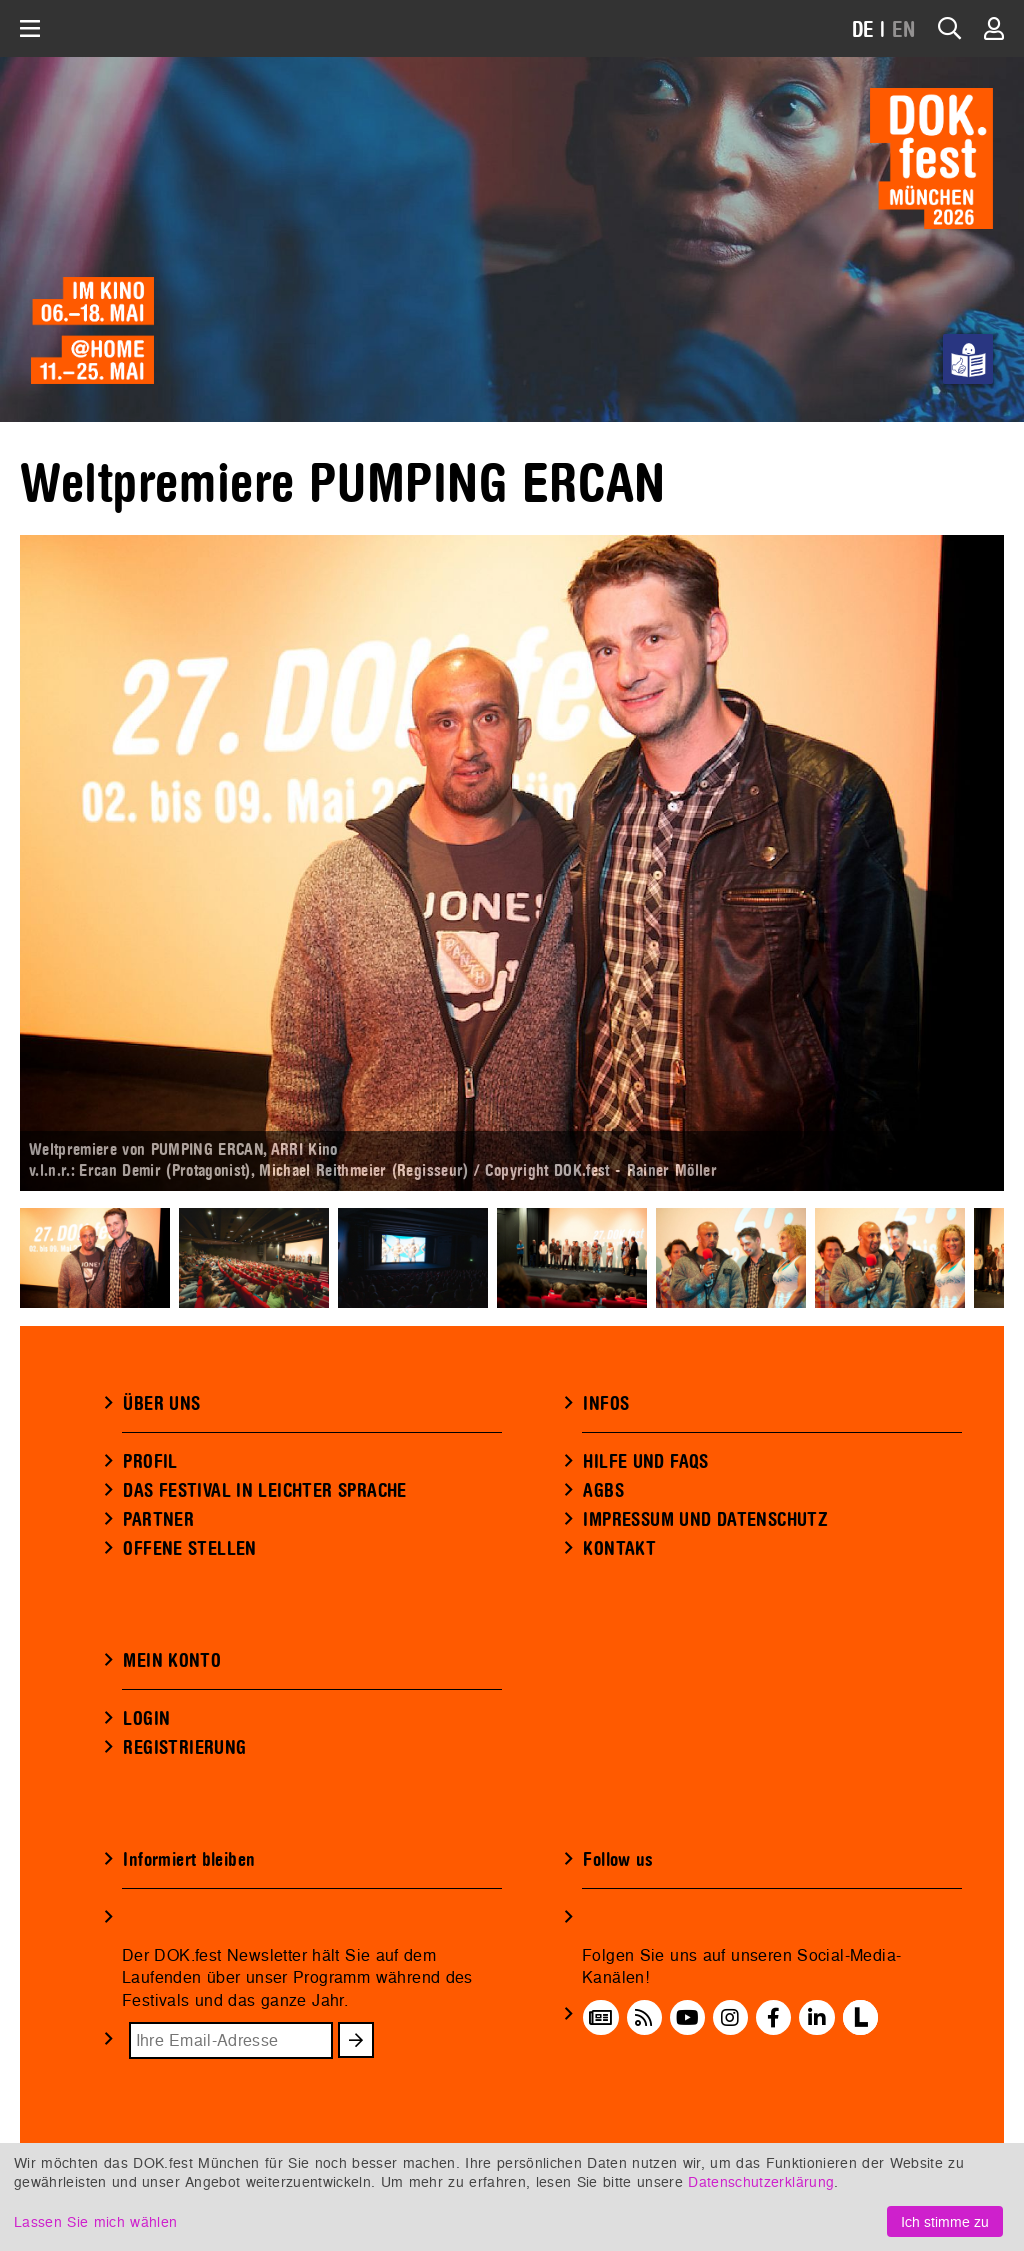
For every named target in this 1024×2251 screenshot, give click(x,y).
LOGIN (146, 1719)
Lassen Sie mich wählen (95, 2221)
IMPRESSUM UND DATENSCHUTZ (705, 1520)
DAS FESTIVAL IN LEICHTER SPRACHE (264, 1491)
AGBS (603, 1491)
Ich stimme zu (945, 2221)
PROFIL (150, 1462)
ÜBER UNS (161, 1404)
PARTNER (158, 1520)
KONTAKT (619, 1549)
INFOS (606, 1404)
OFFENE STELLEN (189, 1549)
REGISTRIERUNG (184, 1748)
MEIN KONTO (172, 1661)
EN (904, 30)
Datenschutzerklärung (761, 2181)
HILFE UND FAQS (645, 1462)
